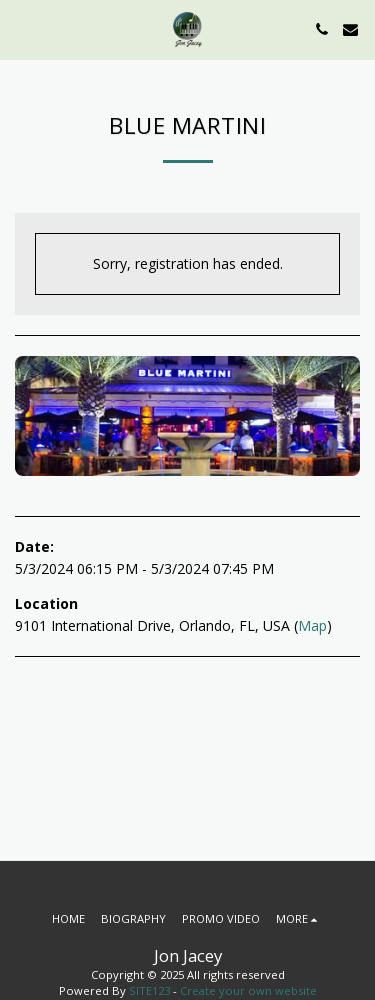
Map (312, 625)
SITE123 (149, 990)
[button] (22, 28)
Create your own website (248, 990)
